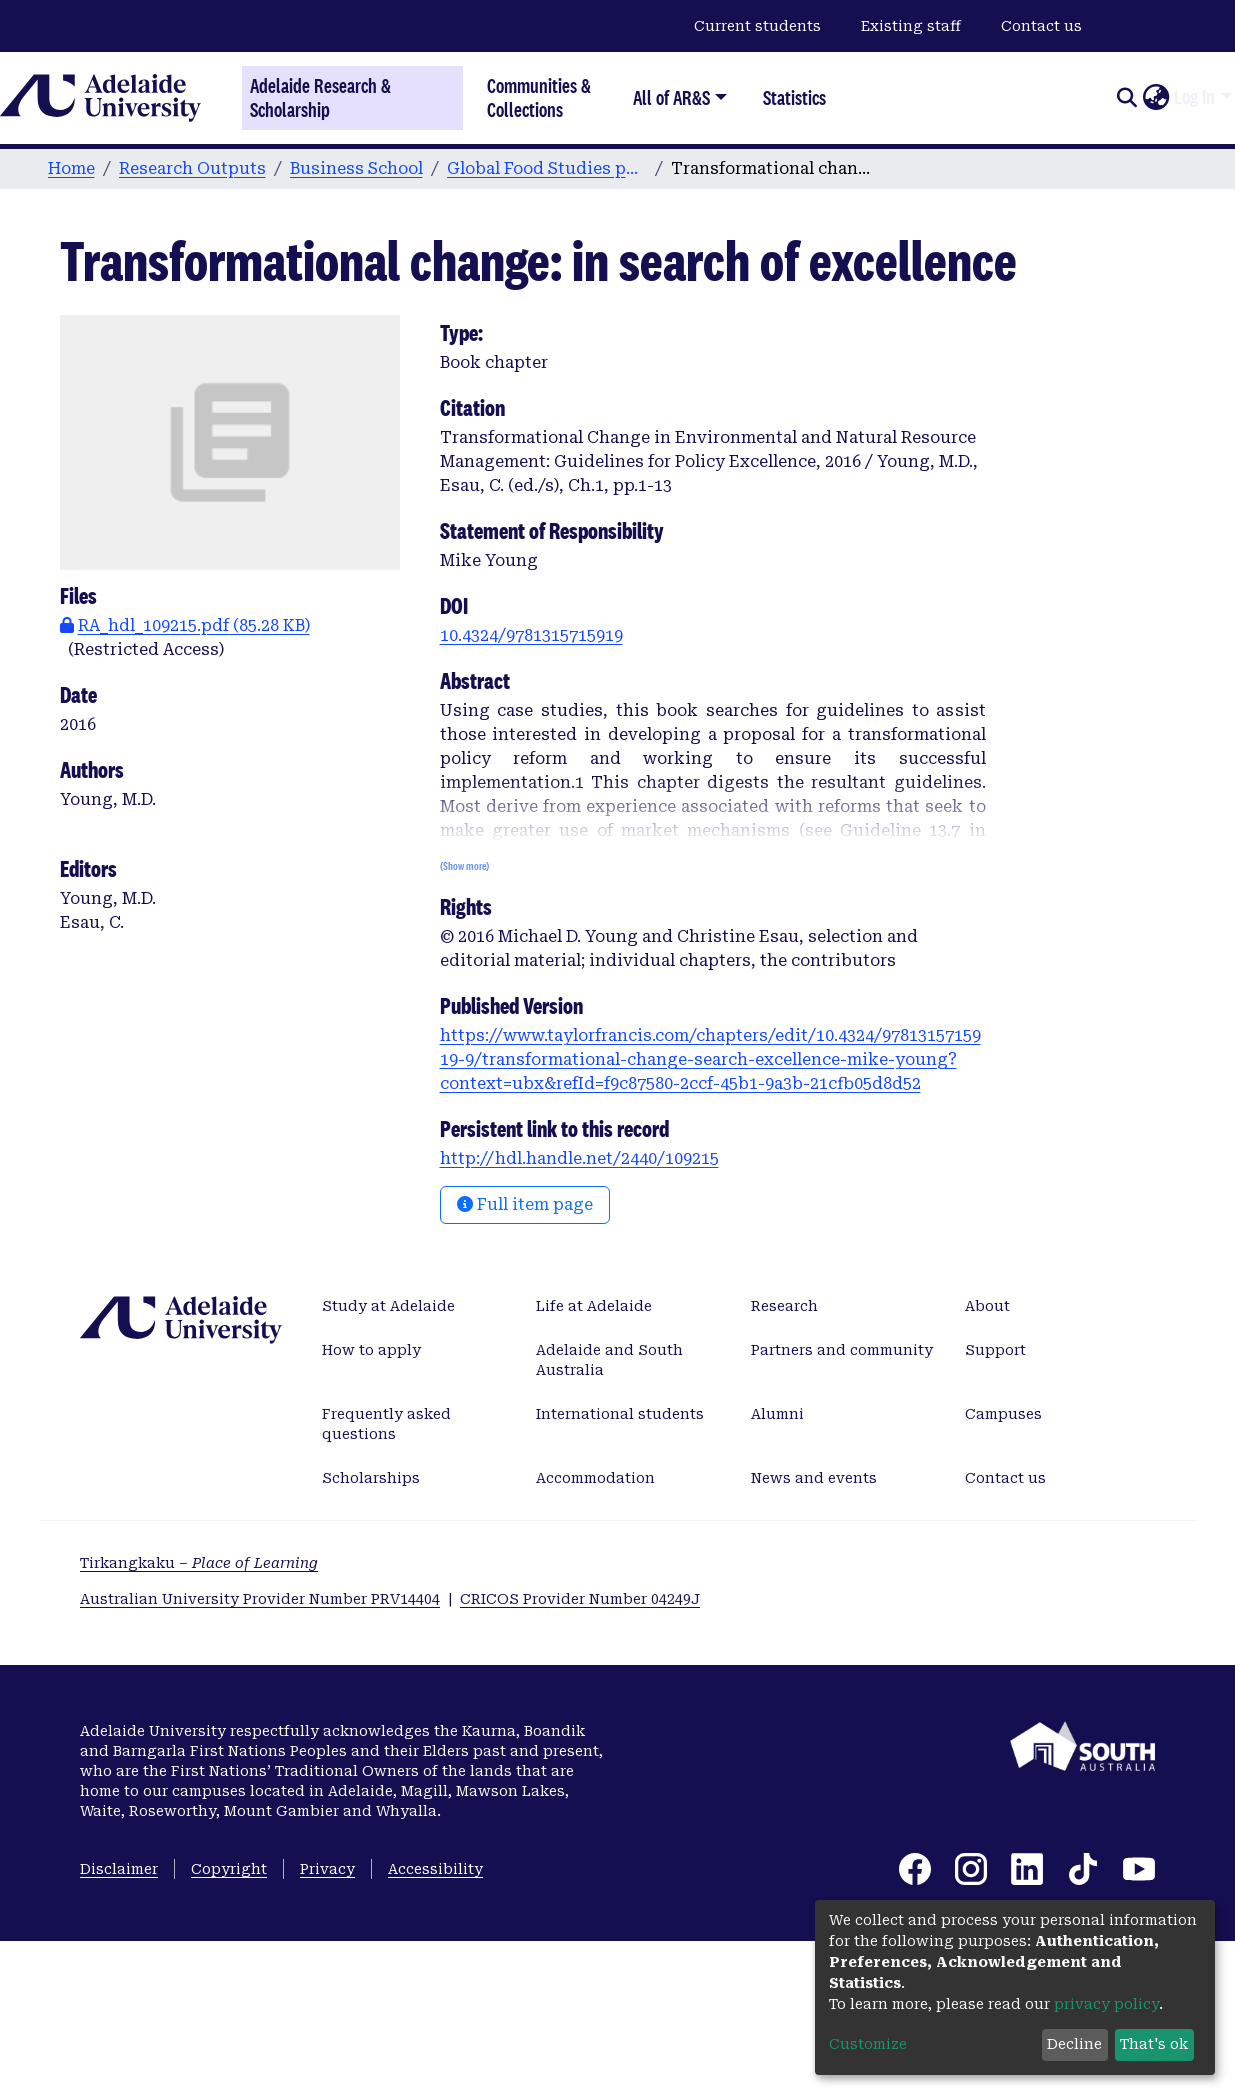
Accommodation (595, 1478)
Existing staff (911, 26)
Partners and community (842, 1350)
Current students (757, 26)
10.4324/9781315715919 (531, 635)
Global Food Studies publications (547, 168)
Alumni (777, 1414)
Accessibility (435, 1869)
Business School (356, 168)
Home (71, 168)
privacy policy (1106, 2004)
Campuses (1003, 1414)
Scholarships (371, 1478)
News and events (814, 1478)
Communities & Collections (539, 97)
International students (620, 1414)
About (987, 1306)
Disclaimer (119, 1869)
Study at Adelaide (388, 1306)
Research (784, 1306)
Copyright (229, 1869)
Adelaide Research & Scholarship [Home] (320, 98)
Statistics (794, 97)
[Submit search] (1126, 98)
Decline (1074, 2044)
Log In (1194, 97)
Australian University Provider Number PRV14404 (260, 1599)
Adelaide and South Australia (609, 1360)
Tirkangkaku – (199, 1563)
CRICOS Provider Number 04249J (580, 1599)
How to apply (371, 1350)
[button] (1155, 98)
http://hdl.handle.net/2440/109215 (579, 1158)
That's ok (1154, 2044)
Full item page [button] (525, 1204)
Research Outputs (192, 168)
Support (995, 1350)
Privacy (327, 1869)
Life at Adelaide (594, 1306)
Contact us (1041, 26)
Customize (868, 2044)
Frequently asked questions (386, 1424)
